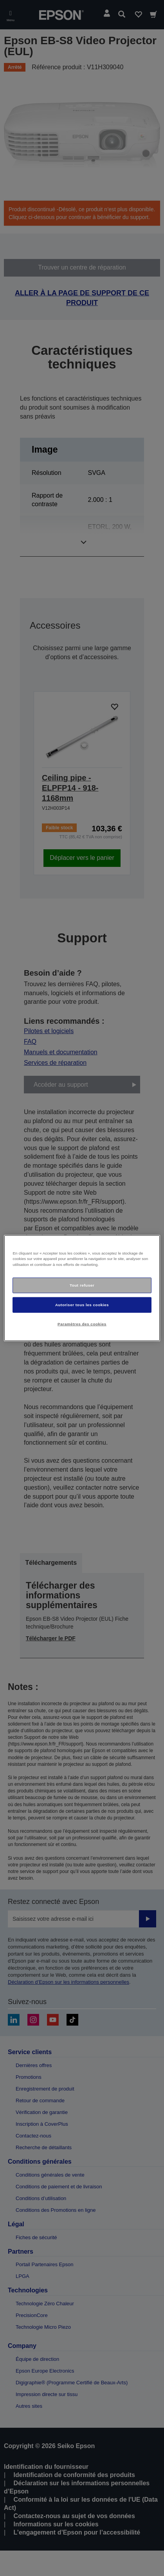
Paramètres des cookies (82, 1324)
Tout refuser (82, 1285)
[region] (82, 1288)
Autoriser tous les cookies (82, 1305)
